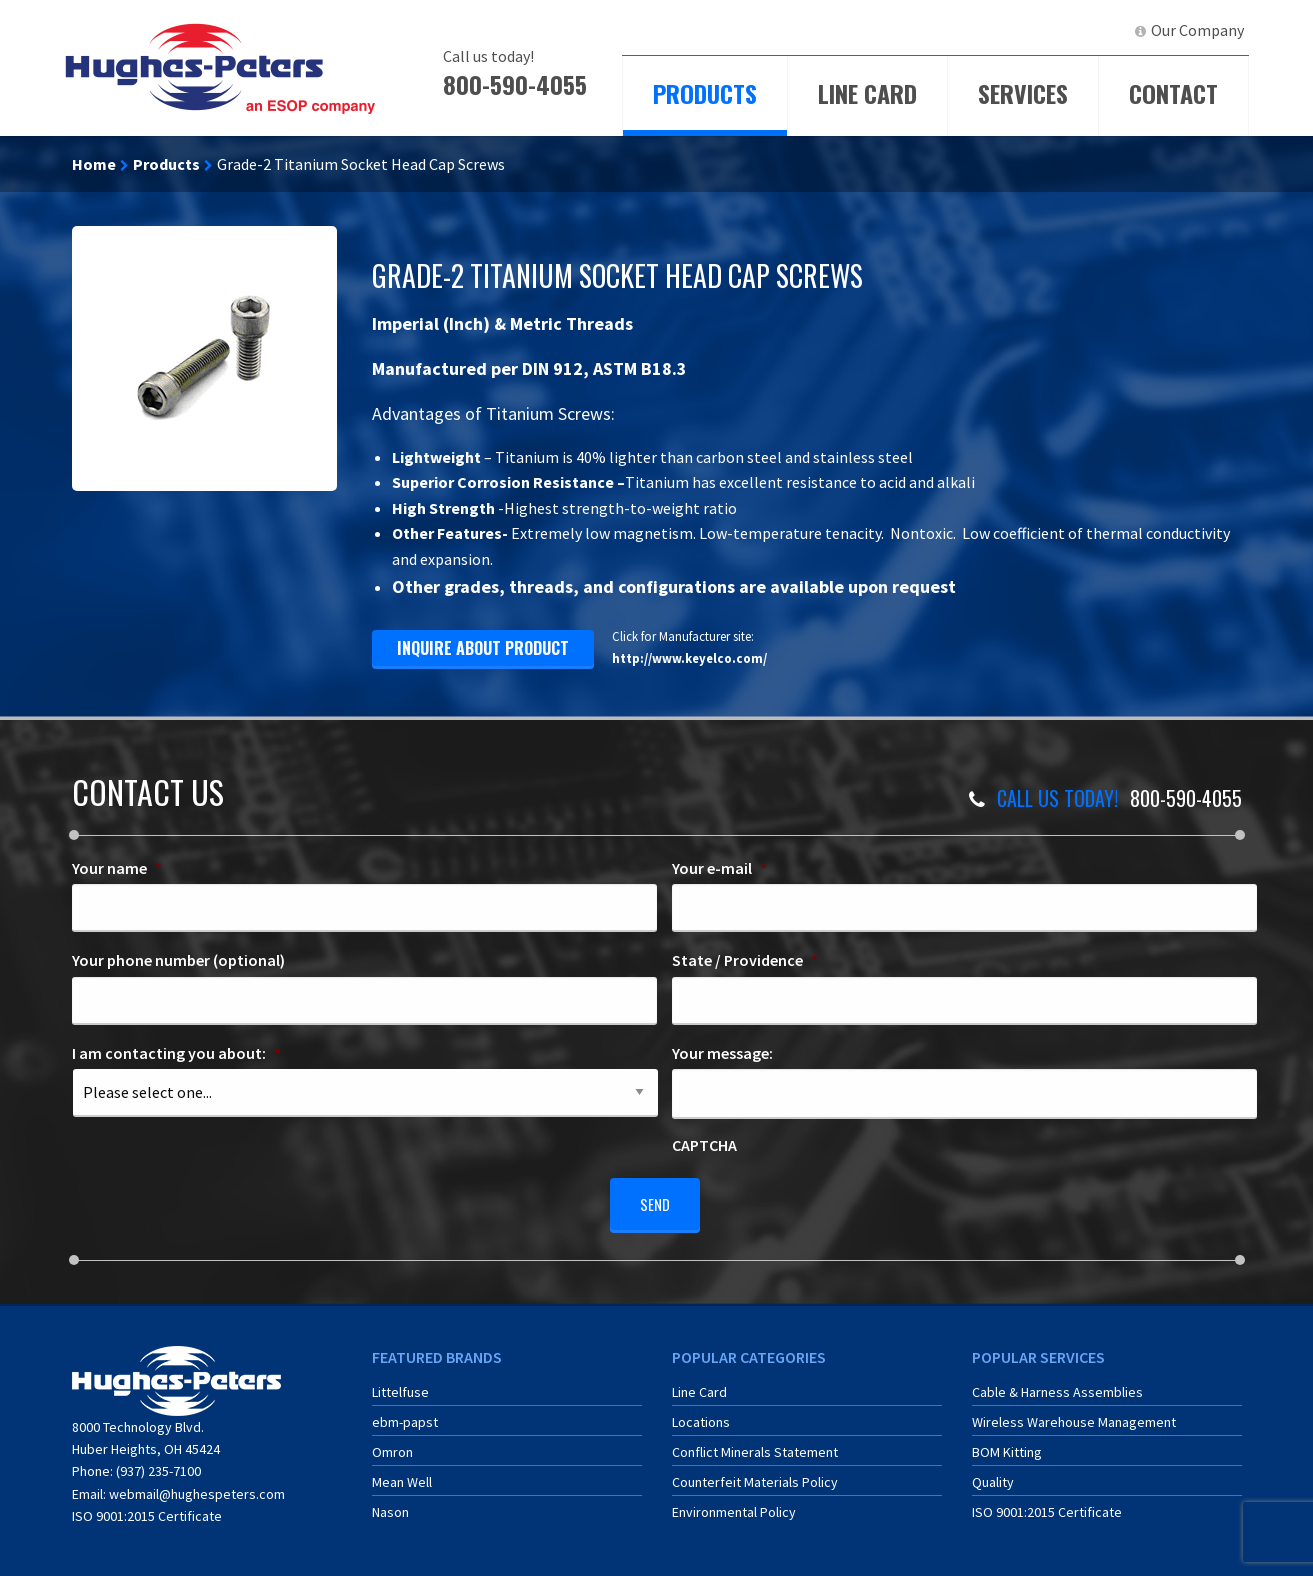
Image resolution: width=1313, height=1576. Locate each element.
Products (705, 93)
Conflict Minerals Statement (755, 1444)
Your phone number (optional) (178, 960)
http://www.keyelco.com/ (689, 658)
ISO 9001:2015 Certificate (147, 1509)
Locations (701, 1414)
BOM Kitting (1007, 1444)
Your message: (722, 1053)
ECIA (942, 30)
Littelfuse (400, 1384)
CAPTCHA (704, 1145)
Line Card (867, 93)
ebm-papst (405, 1414)
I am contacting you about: (176, 1053)
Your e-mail (719, 868)
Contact (1173, 93)
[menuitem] (933, 30)
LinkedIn (1082, 30)
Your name (117, 868)
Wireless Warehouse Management (1074, 1414)
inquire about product (483, 648)
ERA (1012, 30)
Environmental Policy (734, 1504)
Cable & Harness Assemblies (1057, 1384)
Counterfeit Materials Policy (755, 1474)
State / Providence (745, 960)
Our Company (1197, 30)
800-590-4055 (515, 84)
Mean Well (402, 1474)
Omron (392, 1444)
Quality (993, 1474)
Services (1023, 93)
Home (94, 164)
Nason (390, 1504)
